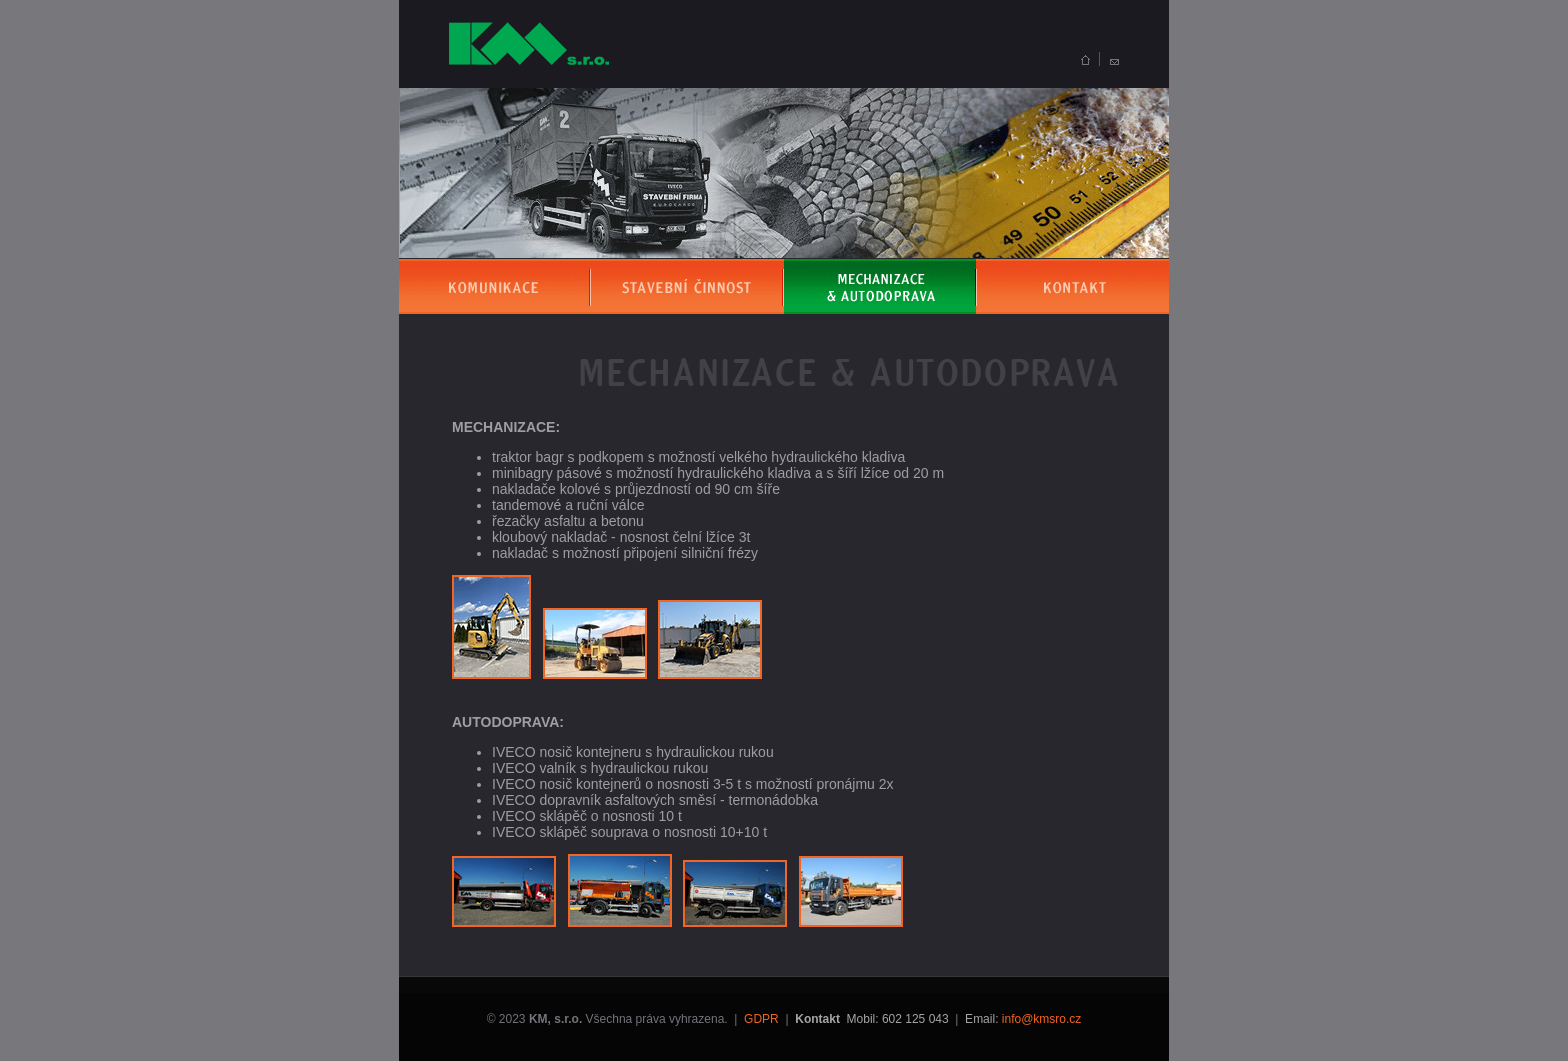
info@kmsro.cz (1042, 1019)
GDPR (761, 1019)
